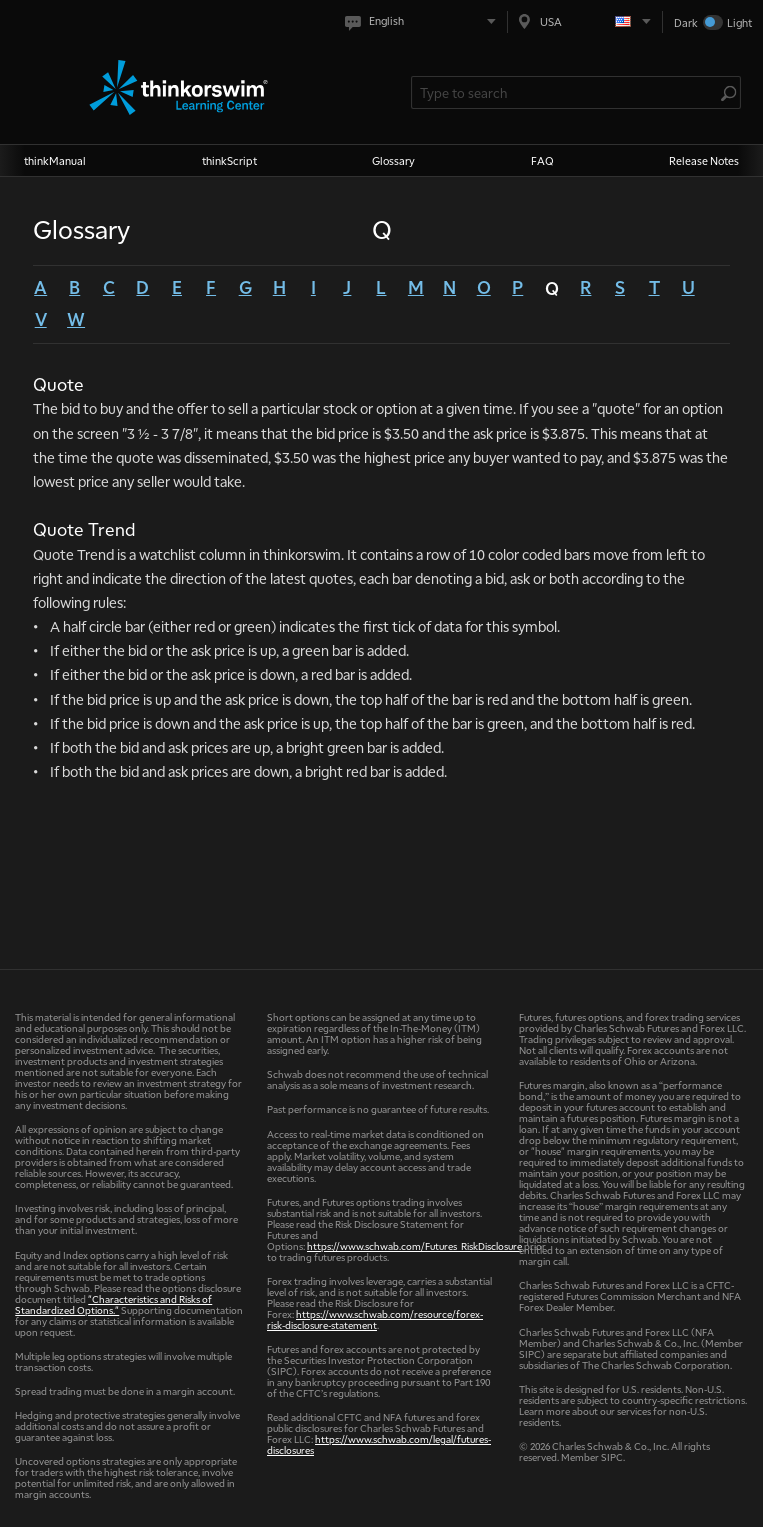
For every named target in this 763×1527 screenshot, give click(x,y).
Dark (686, 22)
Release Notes (704, 160)
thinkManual (55, 160)
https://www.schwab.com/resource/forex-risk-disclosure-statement (375, 1319)
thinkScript (229, 160)
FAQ (542, 160)
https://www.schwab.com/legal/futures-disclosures (379, 1444)
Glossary (393, 160)
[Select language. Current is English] (424, 21)
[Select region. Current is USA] (585, 21)
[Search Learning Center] (566, 92)
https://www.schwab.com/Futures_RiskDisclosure (414, 1245)
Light (739, 22)
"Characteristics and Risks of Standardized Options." (113, 1304)
